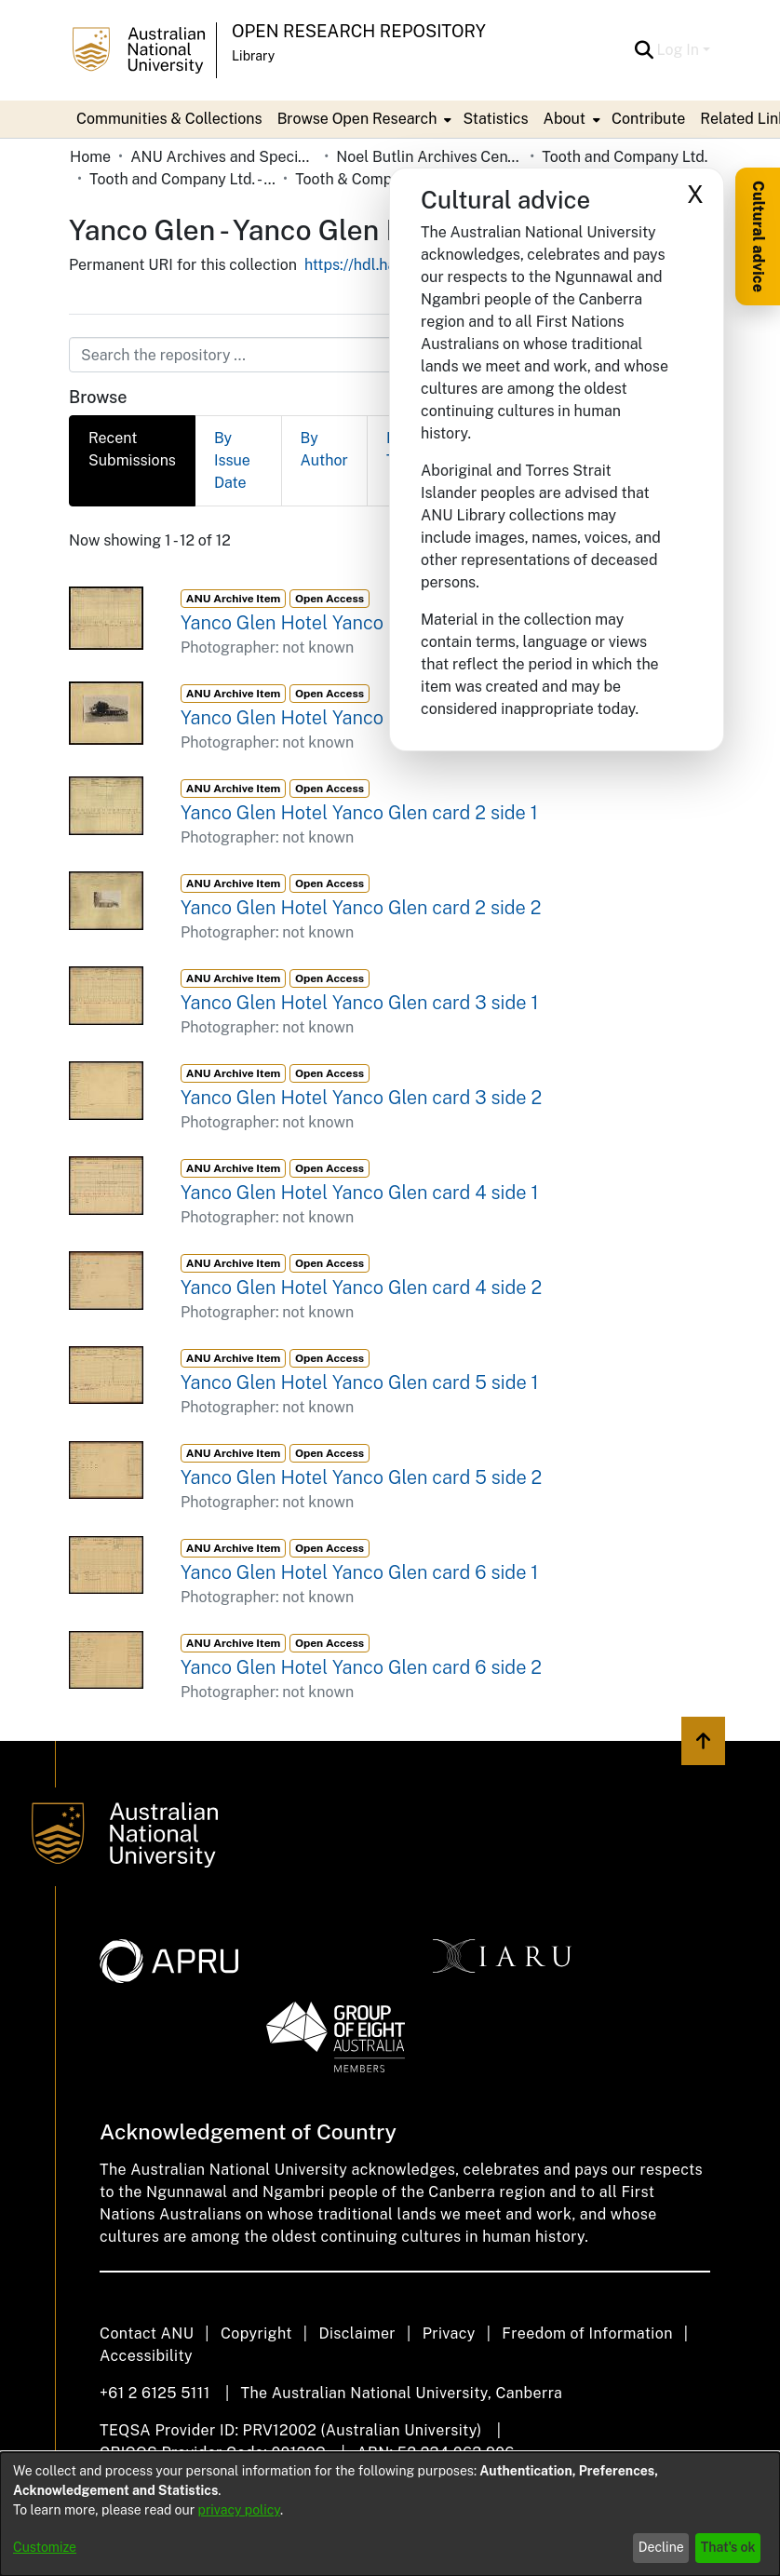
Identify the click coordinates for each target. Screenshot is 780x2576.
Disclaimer (357, 2333)
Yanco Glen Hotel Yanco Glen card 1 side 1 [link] (357, 623)
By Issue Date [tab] (232, 460)
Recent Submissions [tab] (132, 449)
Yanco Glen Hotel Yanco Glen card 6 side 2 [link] (361, 1667)
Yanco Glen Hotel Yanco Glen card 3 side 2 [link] (361, 1097)
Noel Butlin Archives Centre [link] (429, 157)
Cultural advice (758, 236)
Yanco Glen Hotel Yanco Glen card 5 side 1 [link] (360, 1382)
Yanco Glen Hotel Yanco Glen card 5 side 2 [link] (361, 1477)
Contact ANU (147, 2333)
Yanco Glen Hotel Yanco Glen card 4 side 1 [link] (359, 1192)
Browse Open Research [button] (357, 119)
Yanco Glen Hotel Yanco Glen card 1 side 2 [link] (359, 718)
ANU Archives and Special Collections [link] (223, 157)
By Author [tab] (324, 449)
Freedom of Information (587, 2333)
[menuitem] (363, 119)
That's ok (728, 2547)
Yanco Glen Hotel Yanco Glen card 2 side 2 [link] (361, 908)
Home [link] (90, 157)
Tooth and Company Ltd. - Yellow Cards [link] (182, 179)
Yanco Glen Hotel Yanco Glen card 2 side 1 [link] (359, 813)
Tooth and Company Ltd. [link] (624, 157)
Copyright (256, 2333)
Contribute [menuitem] (648, 119)
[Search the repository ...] (345, 354)
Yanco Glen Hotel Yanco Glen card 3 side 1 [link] (359, 1002)
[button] (644, 50)
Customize (44, 2547)
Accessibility (146, 2356)
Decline (661, 2547)
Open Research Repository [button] (359, 31)
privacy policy (239, 2509)
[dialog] (390, 2514)
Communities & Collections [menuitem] (169, 119)
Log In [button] (680, 50)
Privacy (449, 2333)
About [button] (564, 119)
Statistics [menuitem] (495, 119)
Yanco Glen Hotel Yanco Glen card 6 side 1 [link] (359, 1572)
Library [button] (253, 55)
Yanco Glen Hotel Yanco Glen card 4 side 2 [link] (361, 1287)
